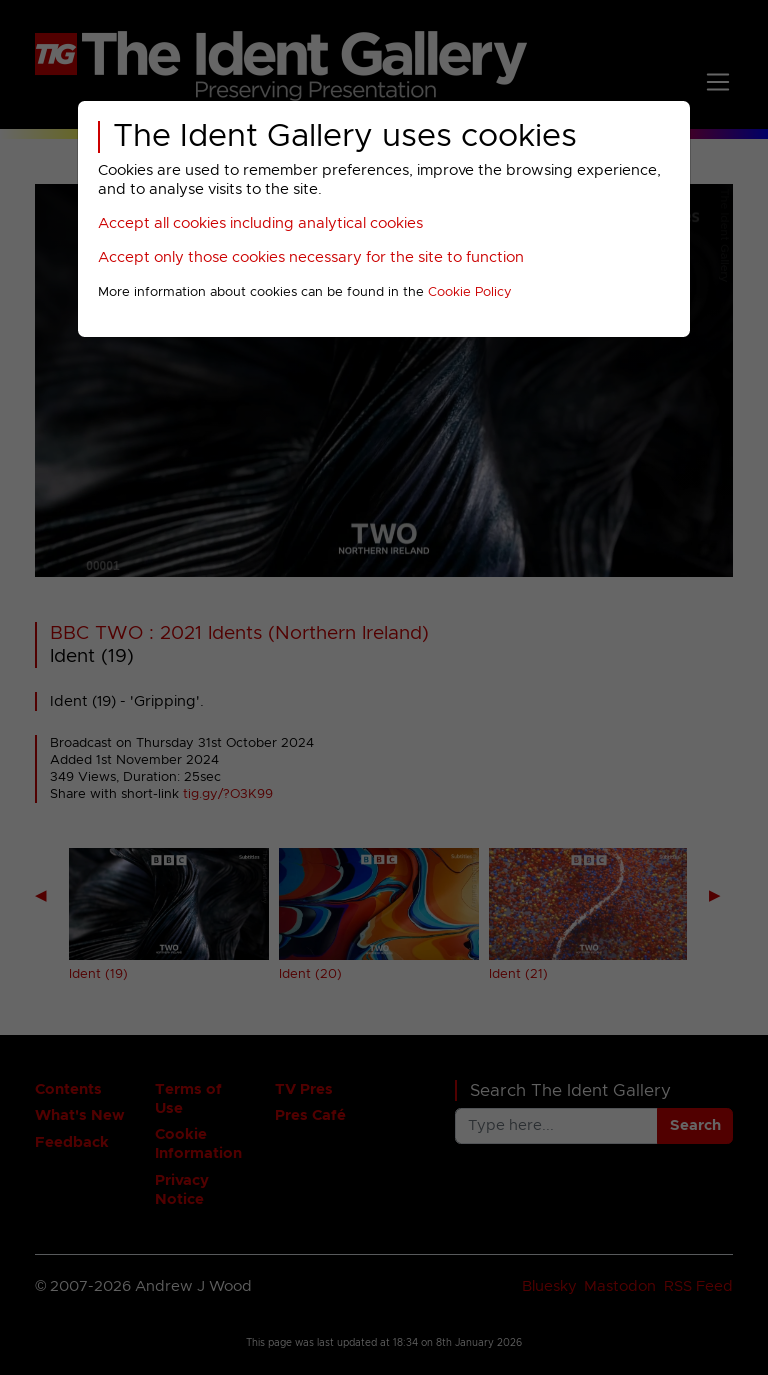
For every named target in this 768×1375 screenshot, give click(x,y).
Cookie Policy (470, 292)
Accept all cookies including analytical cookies (260, 223)
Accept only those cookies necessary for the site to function (311, 257)
